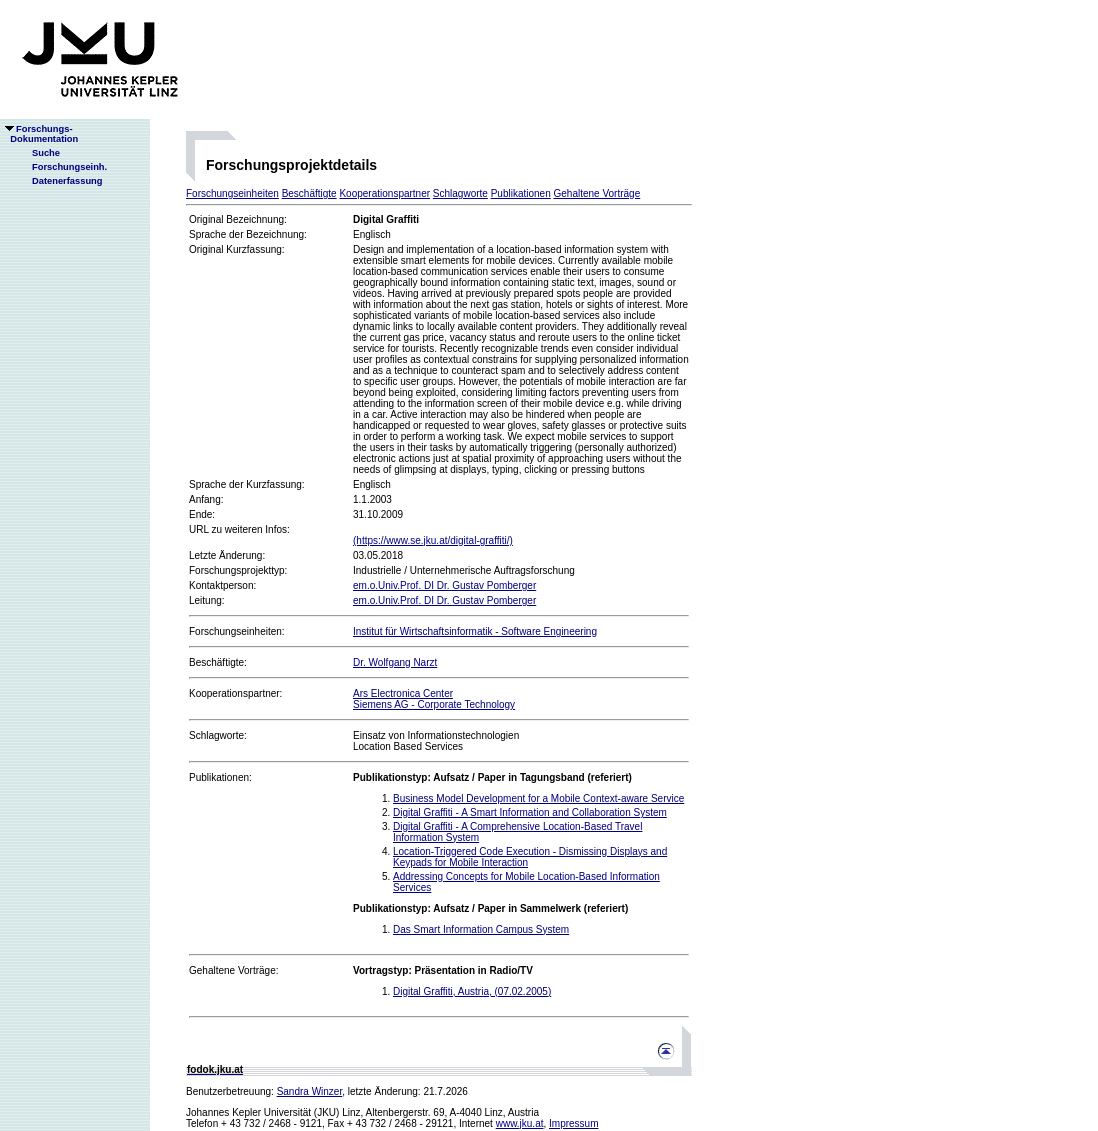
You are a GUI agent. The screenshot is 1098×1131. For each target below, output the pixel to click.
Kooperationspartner (384, 193)
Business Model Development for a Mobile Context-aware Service (538, 798)
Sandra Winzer (310, 1091)
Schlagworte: (218, 735)
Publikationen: (220, 777)
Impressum (573, 1123)
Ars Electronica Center (403, 693)
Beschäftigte (309, 193)
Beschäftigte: (218, 662)
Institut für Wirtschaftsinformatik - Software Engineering (475, 631)
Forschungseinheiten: (237, 631)
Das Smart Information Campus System (481, 929)
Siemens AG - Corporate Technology (434, 704)
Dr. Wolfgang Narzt (395, 662)
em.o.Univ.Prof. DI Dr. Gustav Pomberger (444, 585)
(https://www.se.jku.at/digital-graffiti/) (433, 540)
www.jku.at (520, 1123)
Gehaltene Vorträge (597, 193)
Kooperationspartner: (235, 693)
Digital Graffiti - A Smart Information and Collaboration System (530, 812)
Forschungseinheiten (232, 193)
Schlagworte (460, 193)
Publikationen (521, 193)
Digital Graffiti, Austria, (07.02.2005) (472, 991)
